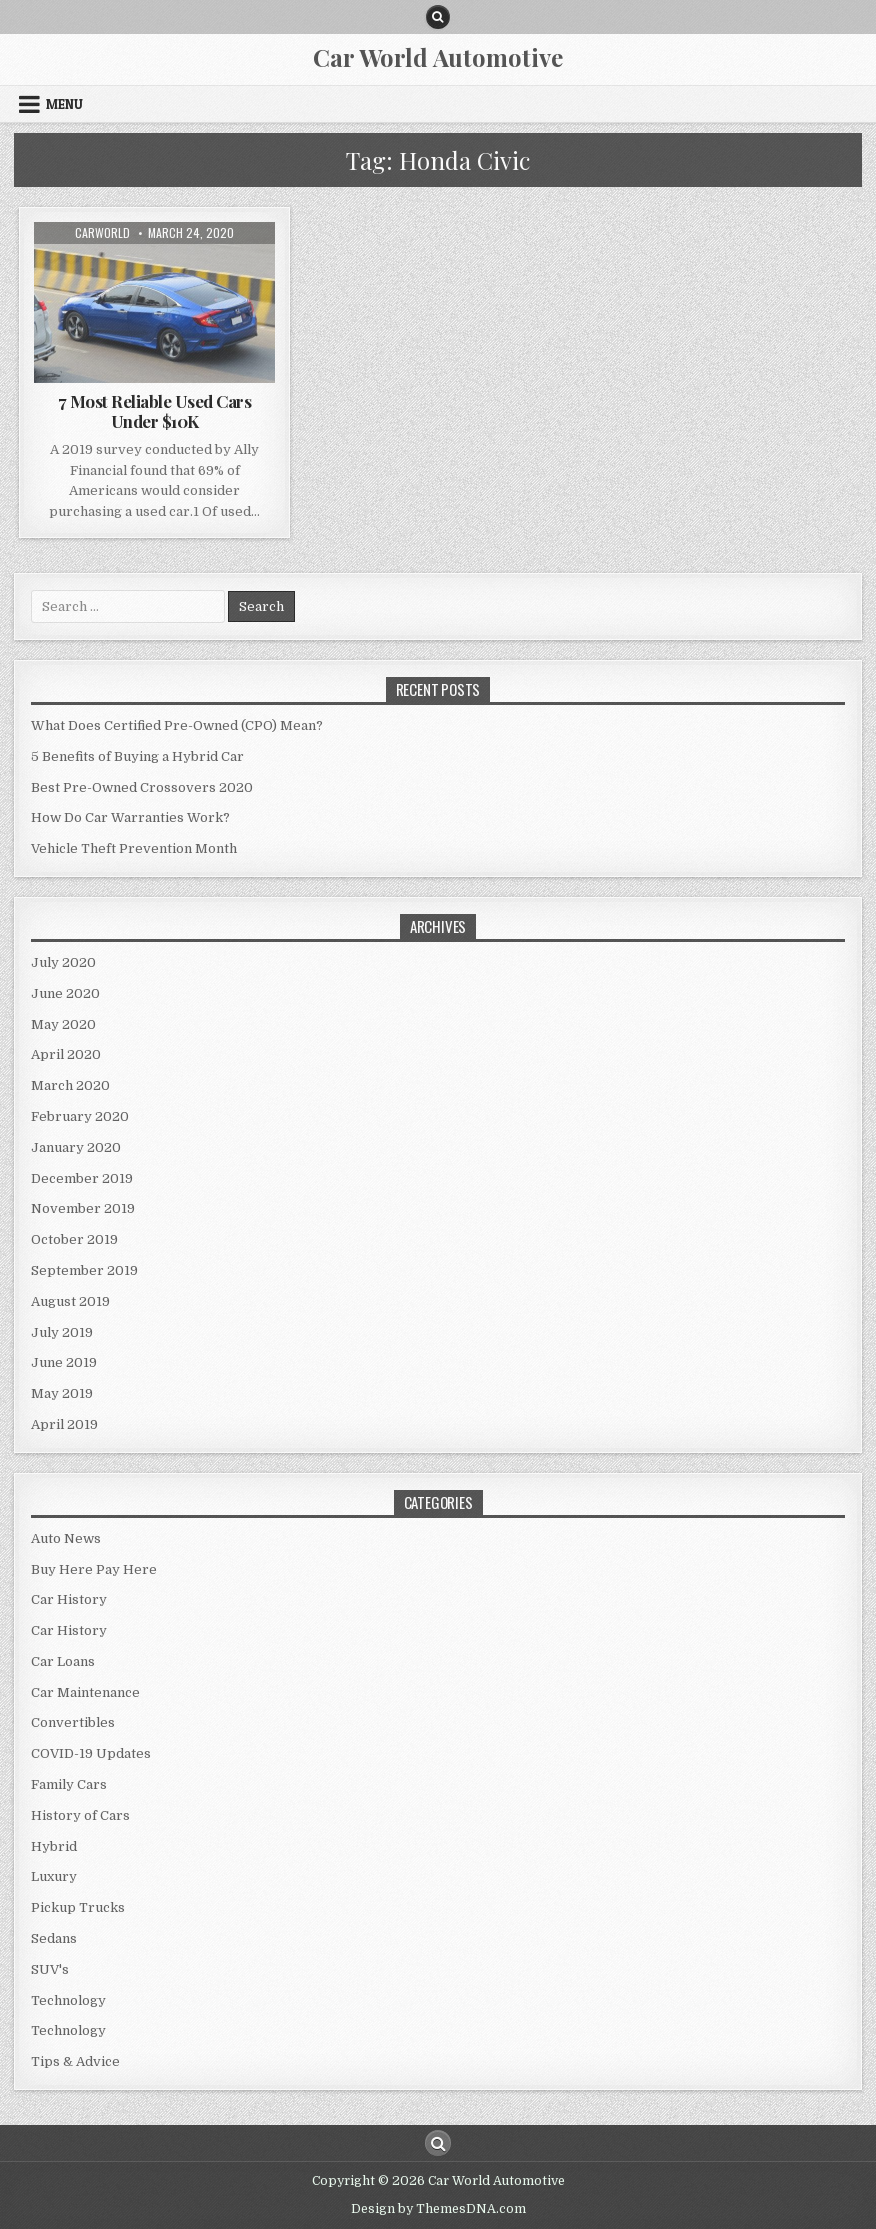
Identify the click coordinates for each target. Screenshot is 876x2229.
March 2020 (70, 1085)
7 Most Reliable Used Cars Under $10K (155, 411)
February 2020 (80, 1116)
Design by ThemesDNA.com (438, 2209)
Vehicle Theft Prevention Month (134, 848)
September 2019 (84, 1270)
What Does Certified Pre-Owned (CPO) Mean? (177, 725)
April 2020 (66, 1054)
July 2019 (62, 1332)
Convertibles (73, 1722)
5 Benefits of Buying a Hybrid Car (137, 756)
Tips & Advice (75, 2061)
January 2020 (76, 1147)
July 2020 (63, 962)
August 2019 (70, 1301)
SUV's (50, 1969)
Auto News (66, 1538)
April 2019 (64, 1424)
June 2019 (64, 1362)
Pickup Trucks (78, 1907)
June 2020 (65, 993)
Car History (69, 1599)
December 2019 (82, 1178)
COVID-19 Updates (91, 1753)
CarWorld (102, 233)
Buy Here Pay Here (94, 1569)
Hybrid (54, 1846)
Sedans (54, 1938)
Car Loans (63, 1661)
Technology (68, 2000)
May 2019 (62, 1393)
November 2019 (83, 1208)
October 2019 (74, 1239)
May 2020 (63, 1024)
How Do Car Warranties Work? (130, 817)
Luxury (54, 1876)
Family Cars (69, 1784)
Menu (64, 104)
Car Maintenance (85, 1692)
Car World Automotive (438, 57)
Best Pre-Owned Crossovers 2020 (142, 787)
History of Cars (80, 1815)
